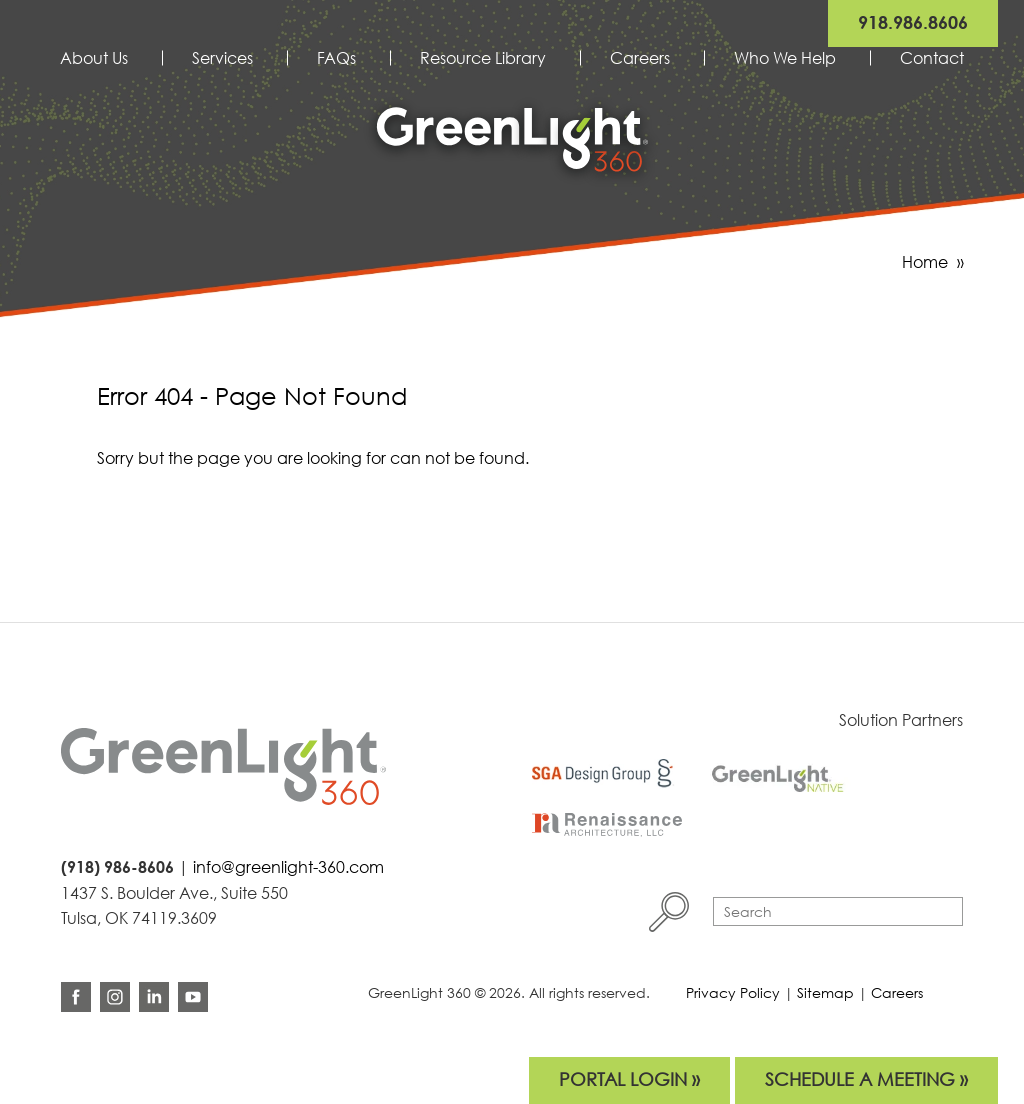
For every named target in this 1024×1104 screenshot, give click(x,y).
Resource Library (483, 58)
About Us (94, 58)
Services (222, 58)
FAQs (336, 58)
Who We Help (785, 58)
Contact (932, 58)
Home (925, 262)
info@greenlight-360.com (288, 867)
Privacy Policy (733, 992)
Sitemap (825, 992)
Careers (640, 58)
